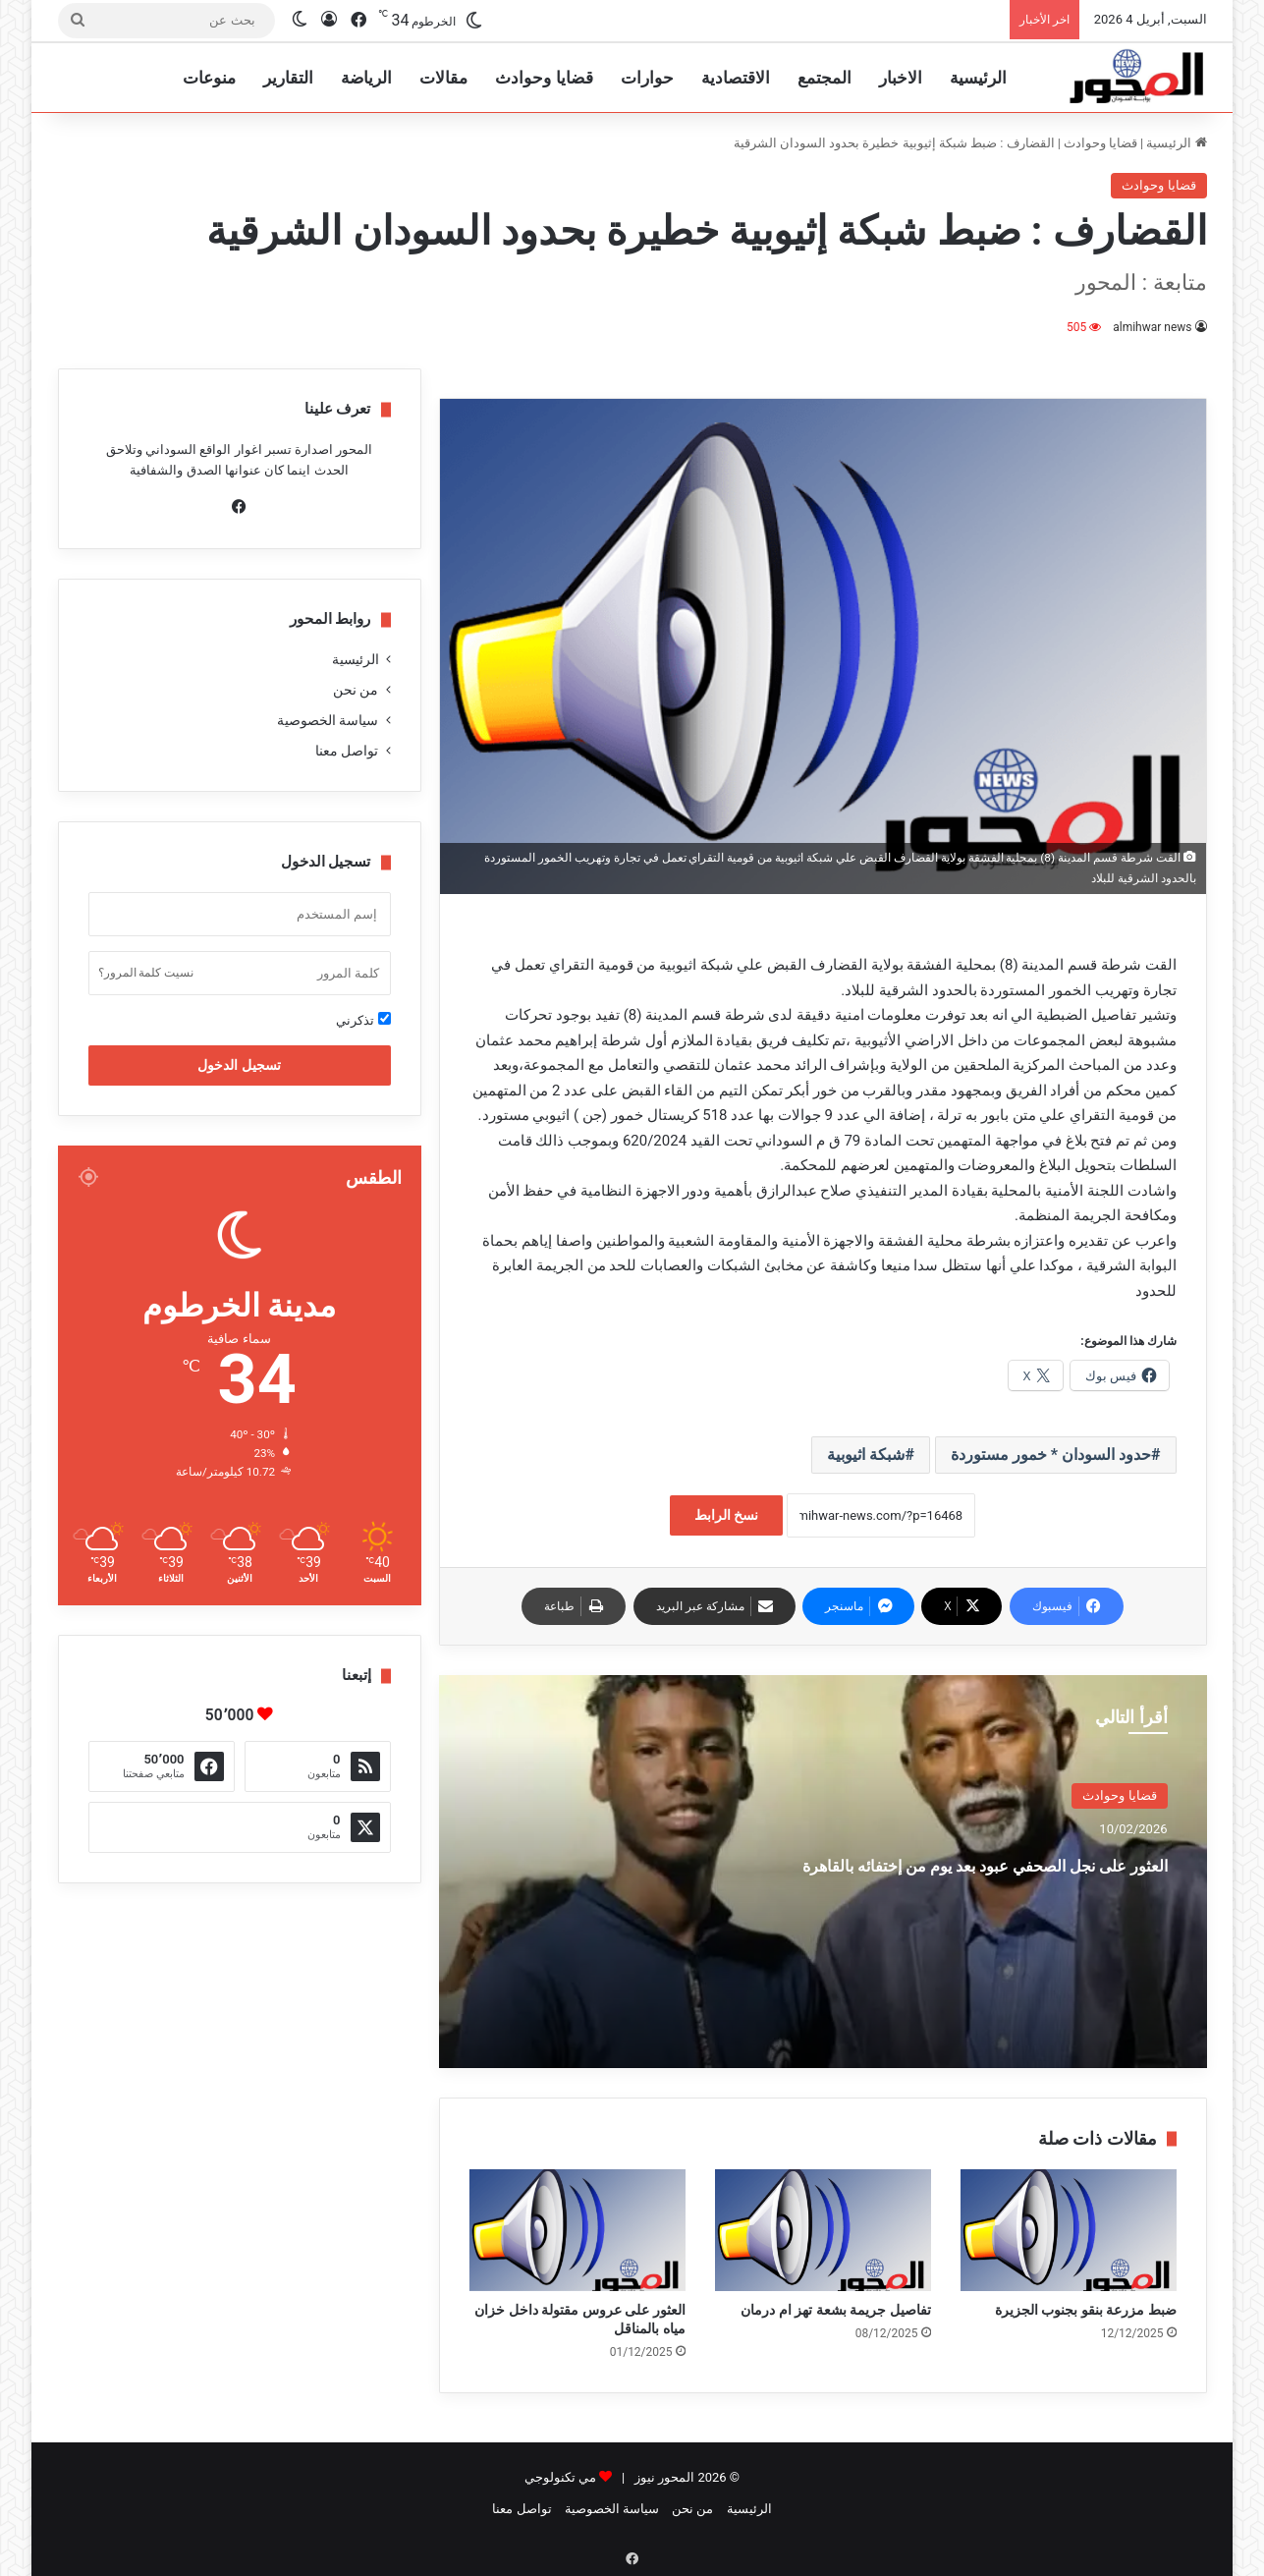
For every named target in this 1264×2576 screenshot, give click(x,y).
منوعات (209, 77)
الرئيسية (978, 77)
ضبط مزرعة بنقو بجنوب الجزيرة (1086, 2310)
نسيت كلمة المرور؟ (146, 973)
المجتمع (824, 77)
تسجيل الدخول (238, 1065)
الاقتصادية (735, 77)
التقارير (288, 77)
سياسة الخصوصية (327, 720)
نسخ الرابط (726, 1515)
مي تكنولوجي (560, 2477)
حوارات (647, 77)
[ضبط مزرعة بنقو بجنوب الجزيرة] (1069, 2230)
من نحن (355, 690)
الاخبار (900, 77)
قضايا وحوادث (543, 77)
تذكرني (363, 1020)
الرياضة (366, 77)
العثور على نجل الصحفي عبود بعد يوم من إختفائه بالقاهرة (967, 1879)
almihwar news (1152, 327)
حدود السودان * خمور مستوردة (1051, 1454)
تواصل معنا (346, 750)
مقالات (443, 77)
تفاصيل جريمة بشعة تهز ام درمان (835, 2310)
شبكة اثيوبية (866, 1454)
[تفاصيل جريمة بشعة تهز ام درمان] (823, 2230)
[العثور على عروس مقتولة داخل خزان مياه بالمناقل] (577, 2230)
